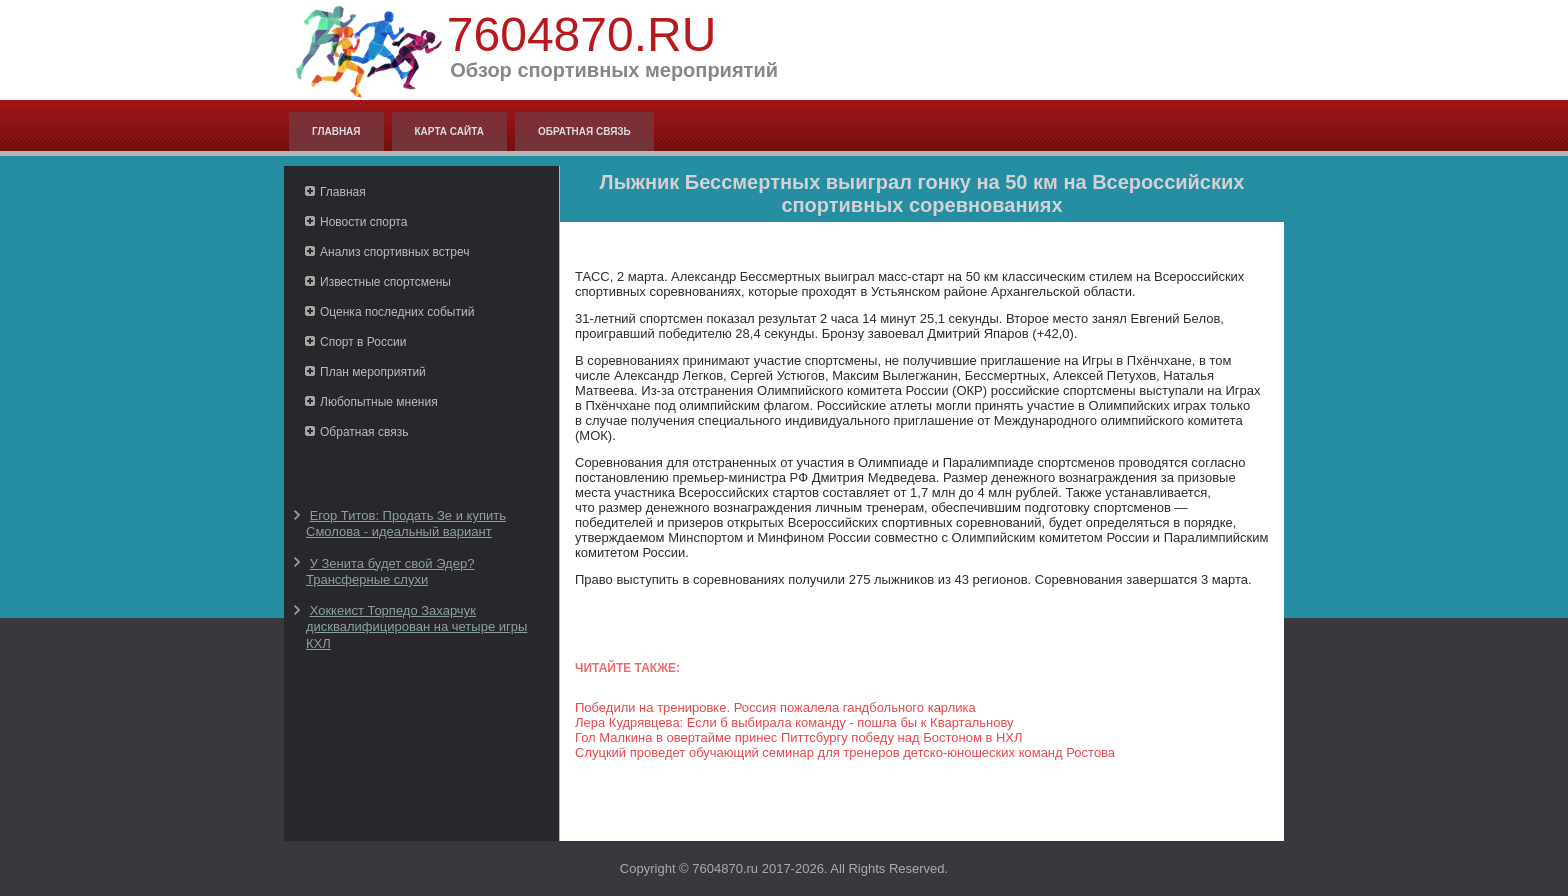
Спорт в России (363, 342)
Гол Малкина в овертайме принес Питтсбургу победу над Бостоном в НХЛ (799, 737)
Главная (336, 131)
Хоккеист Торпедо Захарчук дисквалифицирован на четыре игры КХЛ (416, 627)
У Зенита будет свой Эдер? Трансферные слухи (390, 571)
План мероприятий (373, 372)
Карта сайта (449, 131)
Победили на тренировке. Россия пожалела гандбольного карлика (775, 707)
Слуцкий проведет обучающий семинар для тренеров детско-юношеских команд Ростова (845, 752)
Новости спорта (363, 222)
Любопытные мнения (379, 402)
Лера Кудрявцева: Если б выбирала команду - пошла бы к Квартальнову (794, 722)
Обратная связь (584, 131)
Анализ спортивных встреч (395, 252)
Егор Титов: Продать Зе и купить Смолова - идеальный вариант (406, 523)
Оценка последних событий (397, 312)
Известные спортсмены (385, 282)
